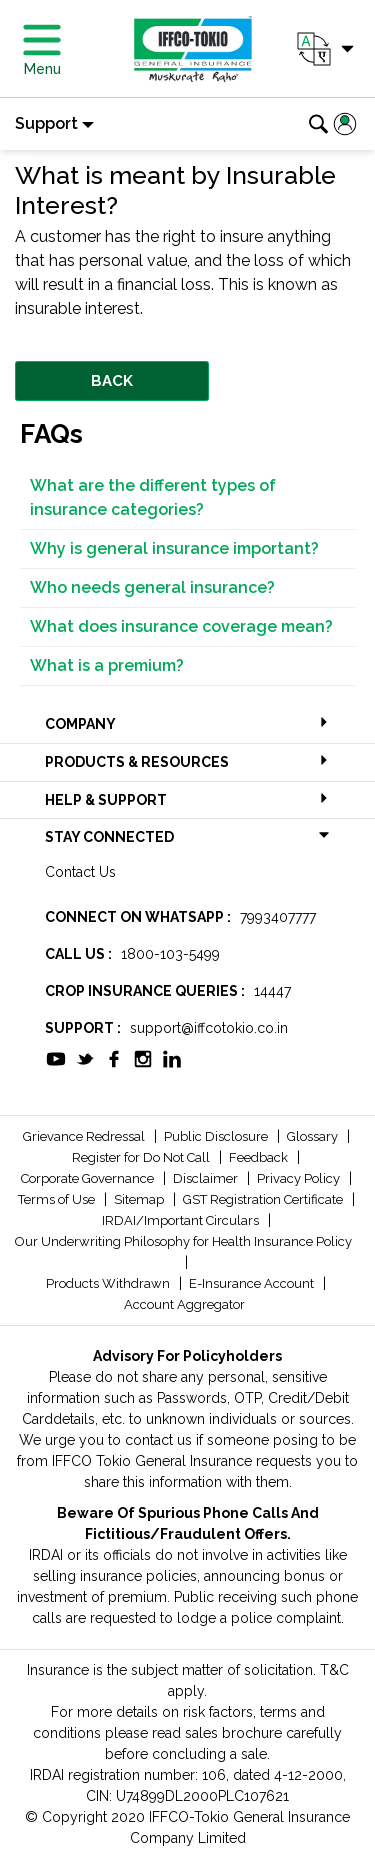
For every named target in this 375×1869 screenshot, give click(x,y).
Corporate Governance (89, 1178)
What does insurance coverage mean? (181, 626)
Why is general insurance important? (174, 548)
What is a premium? (107, 665)
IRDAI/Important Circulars (182, 1220)
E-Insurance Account (253, 1283)
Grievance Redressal (85, 1136)
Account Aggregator (184, 1304)
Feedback (260, 1157)
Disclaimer (207, 1178)
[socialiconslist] (56, 1057)
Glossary (314, 1136)
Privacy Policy (300, 1178)
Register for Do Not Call (142, 1157)
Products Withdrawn (109, 1283)
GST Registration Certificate (264, 1199)
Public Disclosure (217, 1136)
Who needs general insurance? (152, 587)
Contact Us (80, 872)
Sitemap (140, 1199)
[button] (323, 49)
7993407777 (278, 917)
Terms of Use (58, 1199)
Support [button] (46, 123)
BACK (112, 381)
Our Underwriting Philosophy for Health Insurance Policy (183, 1241)
